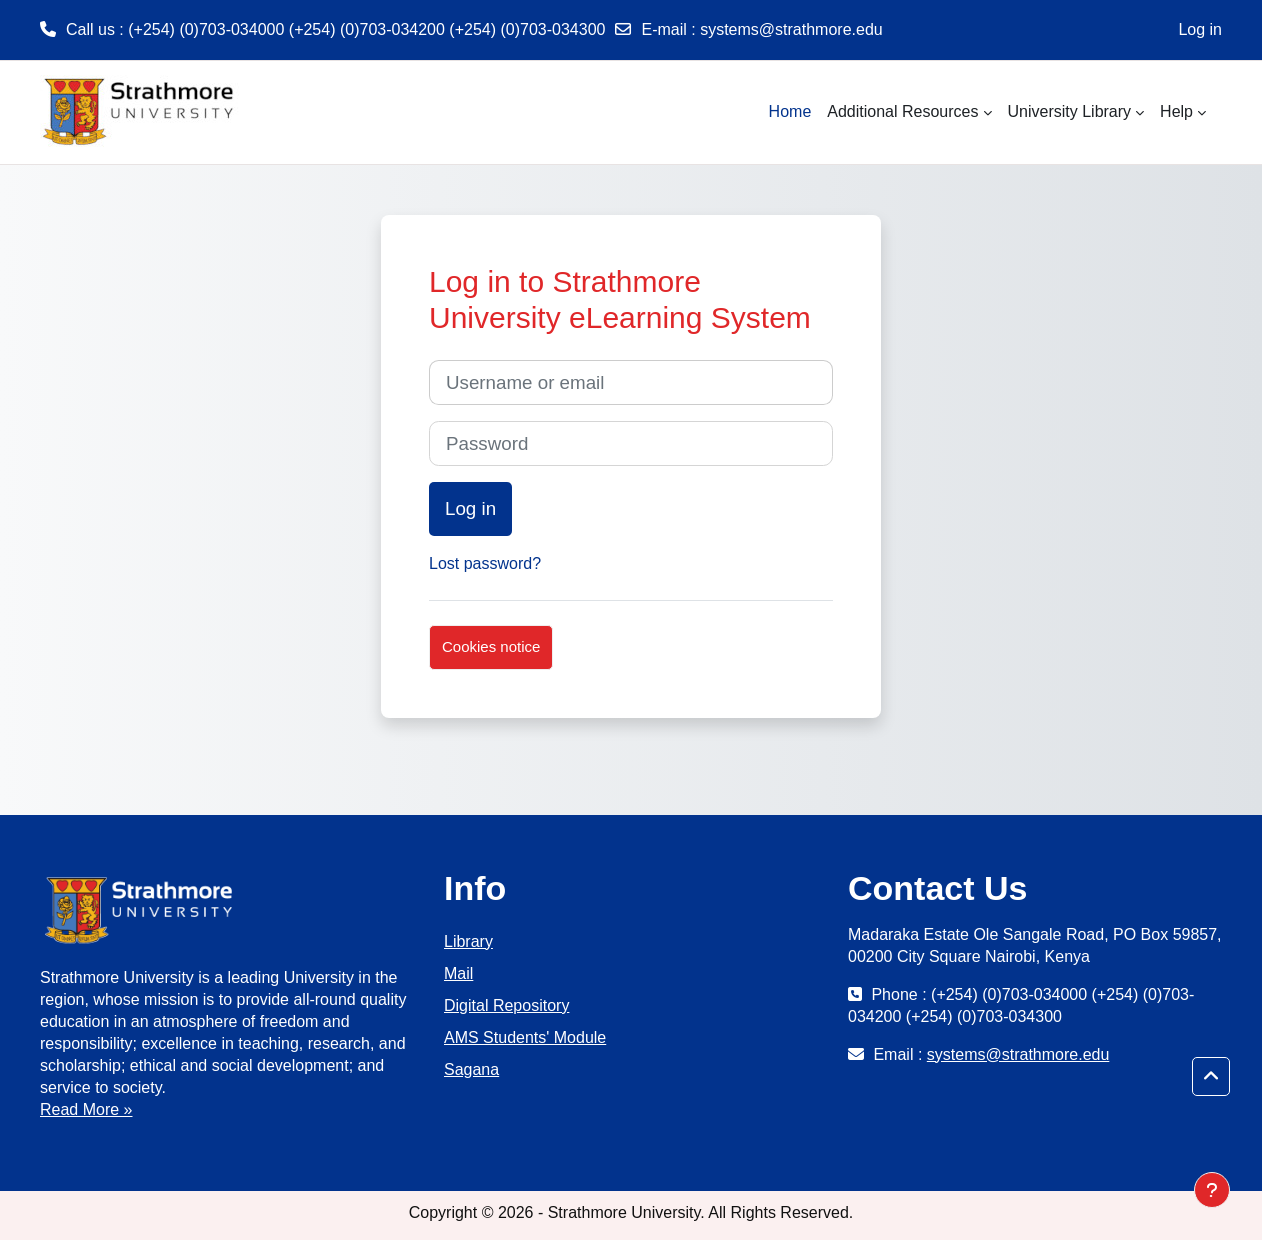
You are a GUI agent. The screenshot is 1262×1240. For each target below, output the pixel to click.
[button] (1211, 1077)
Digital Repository (506, 1005)
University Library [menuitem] (1070, 111)
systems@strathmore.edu (791, 29)
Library (468, 941)
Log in (1200, 29)
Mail (458, 973)
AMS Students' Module (525, 1037)
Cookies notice (491, 646)
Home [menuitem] (790, 111)
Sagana (471, 1069)
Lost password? (485, 563)
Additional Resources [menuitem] (902, 111)
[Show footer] (1212, 1190)
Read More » (86, 1109)
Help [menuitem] (1176, 111)
